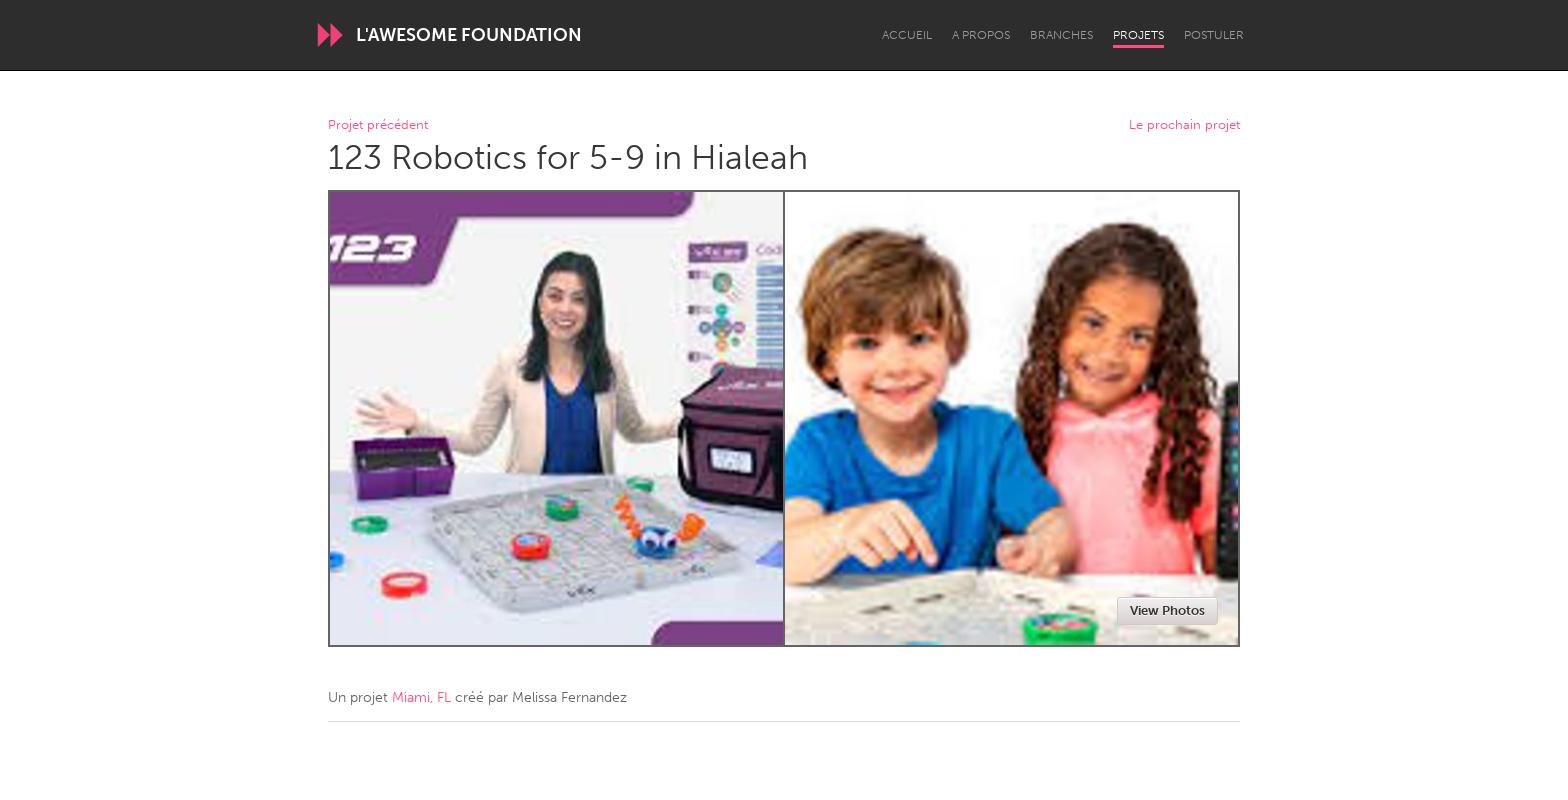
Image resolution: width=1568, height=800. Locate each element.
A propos (981, 35)
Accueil (907, 35)
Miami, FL (421, 697)
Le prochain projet (1184, 125)
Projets (1138, 35)
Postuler (1214, 35)
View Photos (1167, 610)
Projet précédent (378, 125)
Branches (1061, 35)
